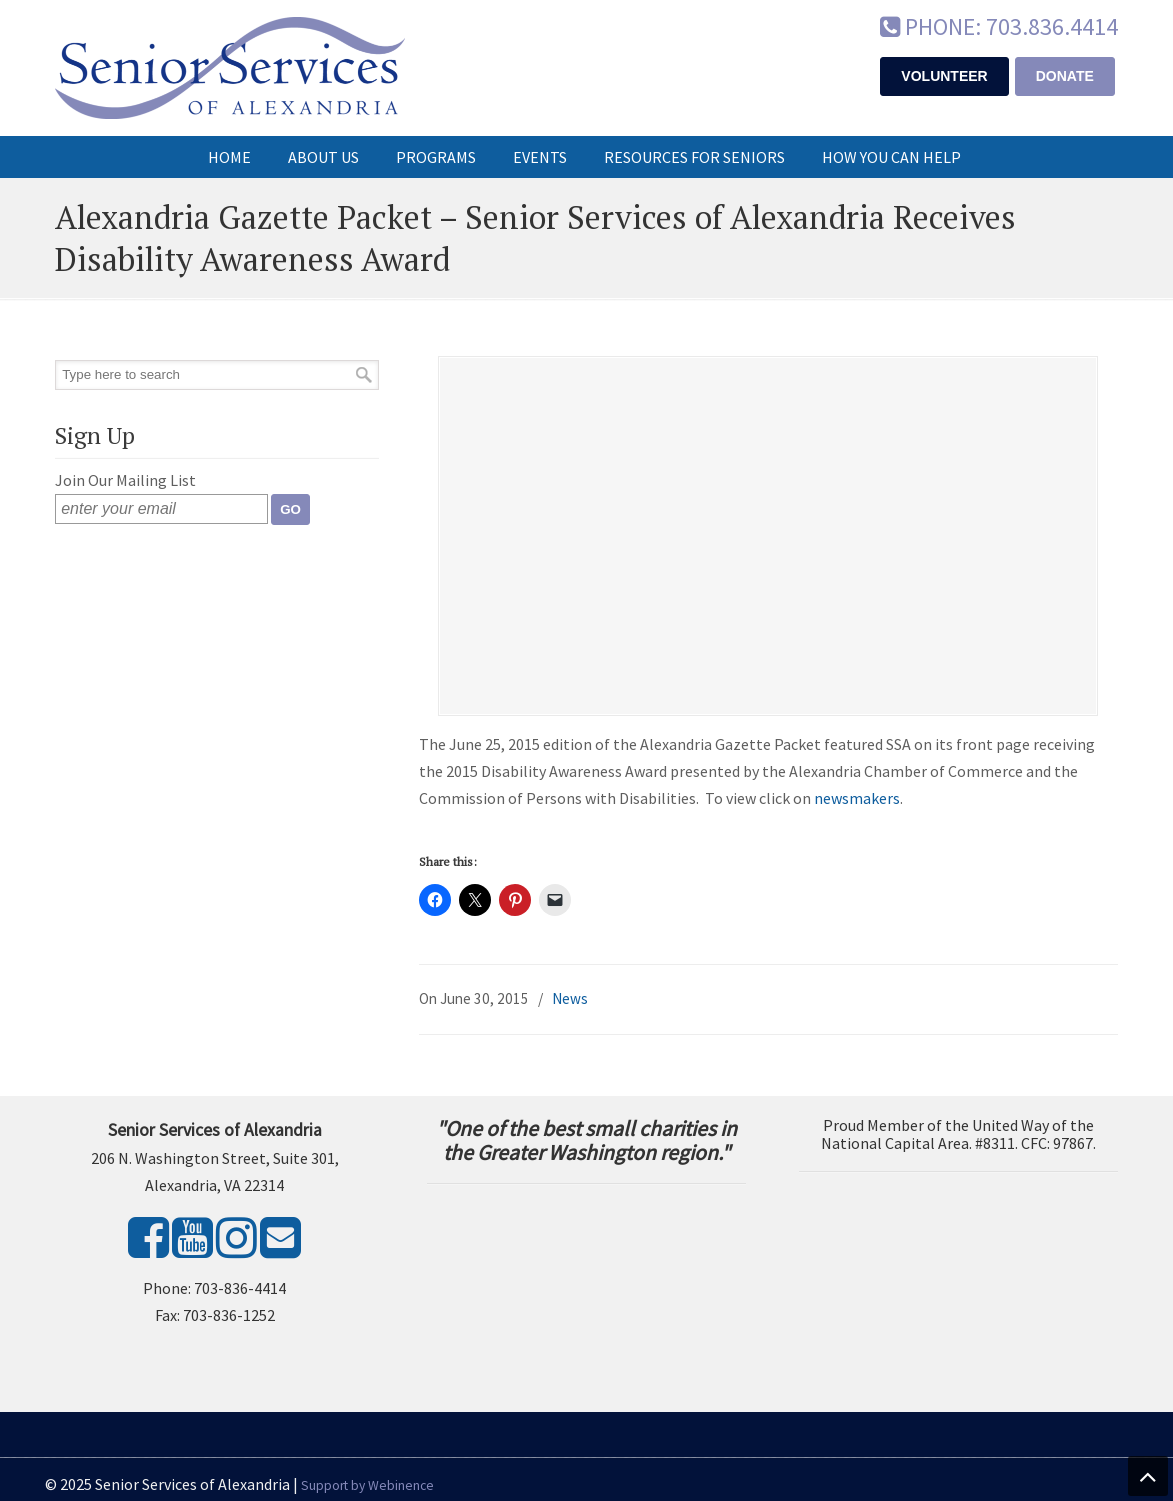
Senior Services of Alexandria (230, 68)
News (570, 998)
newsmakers (857, 798)
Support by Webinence (367, 1485)
